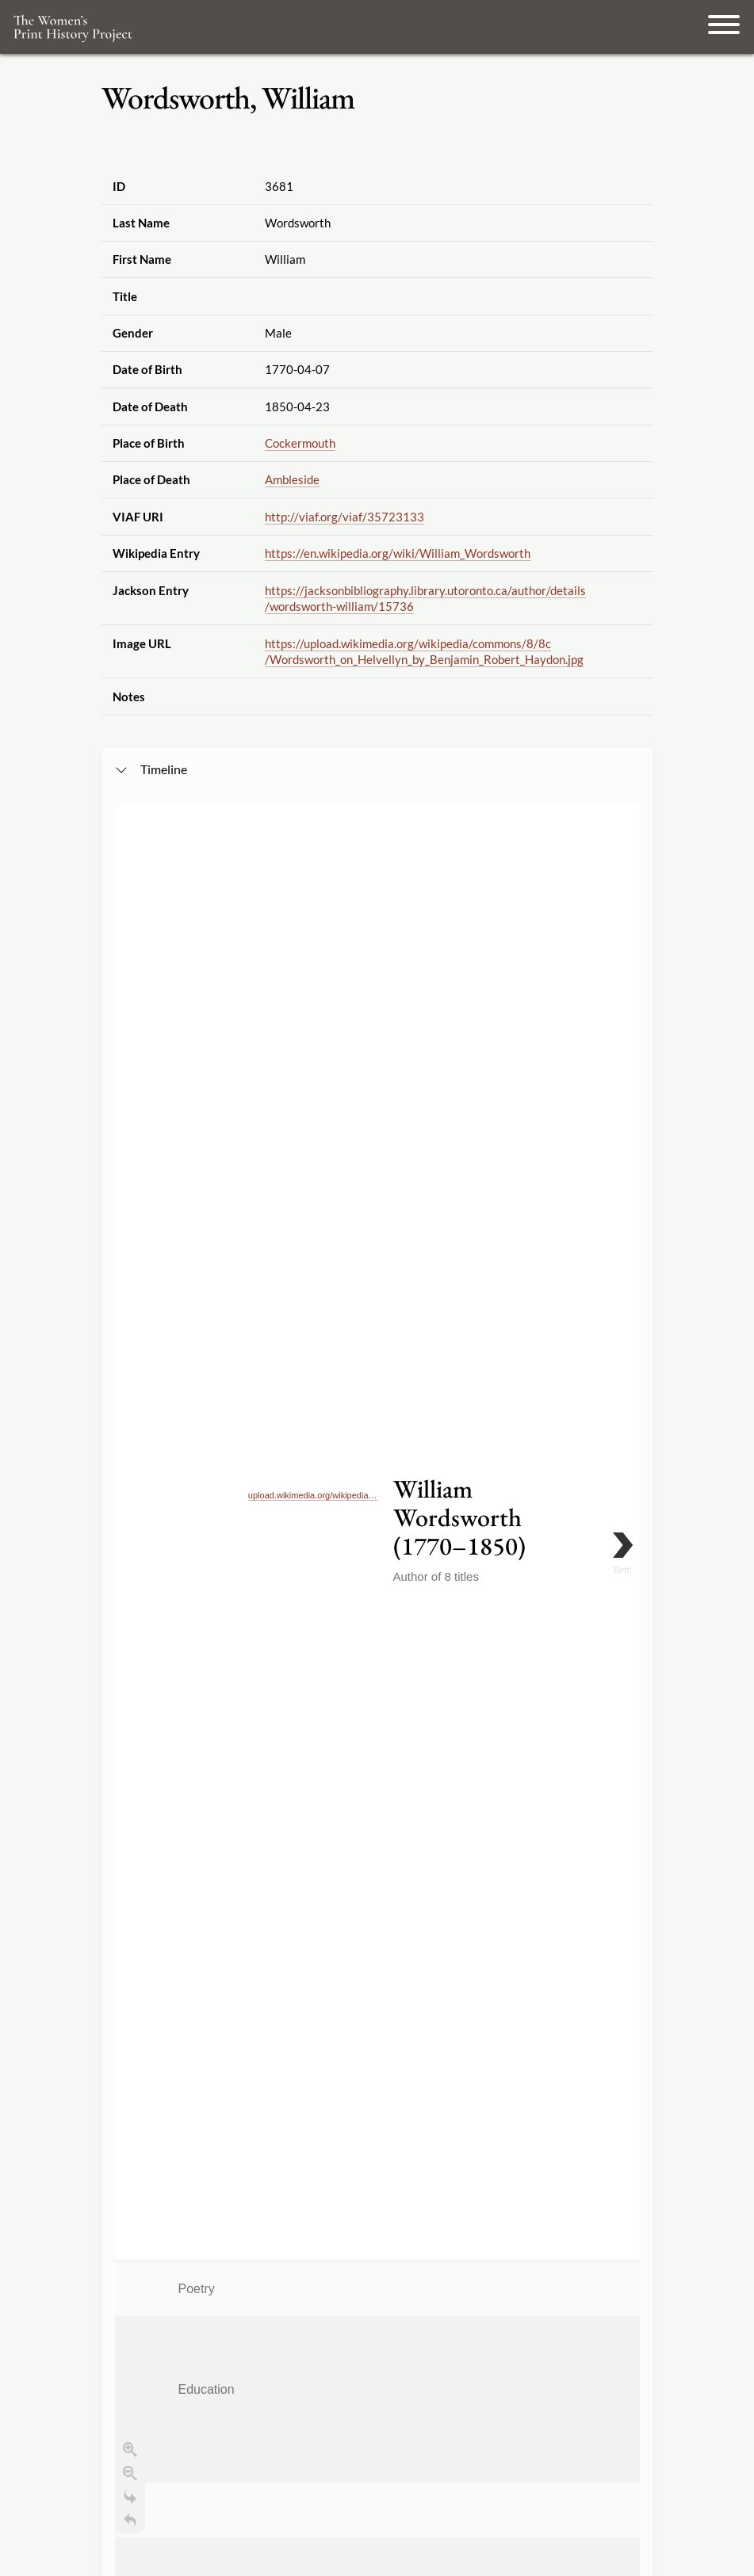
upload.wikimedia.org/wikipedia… (312, 915)
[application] (377, 1339)
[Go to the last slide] (130, 1169)
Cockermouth (300, 443)
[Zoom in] (130, 1121)
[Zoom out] (130, 1145)
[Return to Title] (130, 1192)
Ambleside (292, 479)
